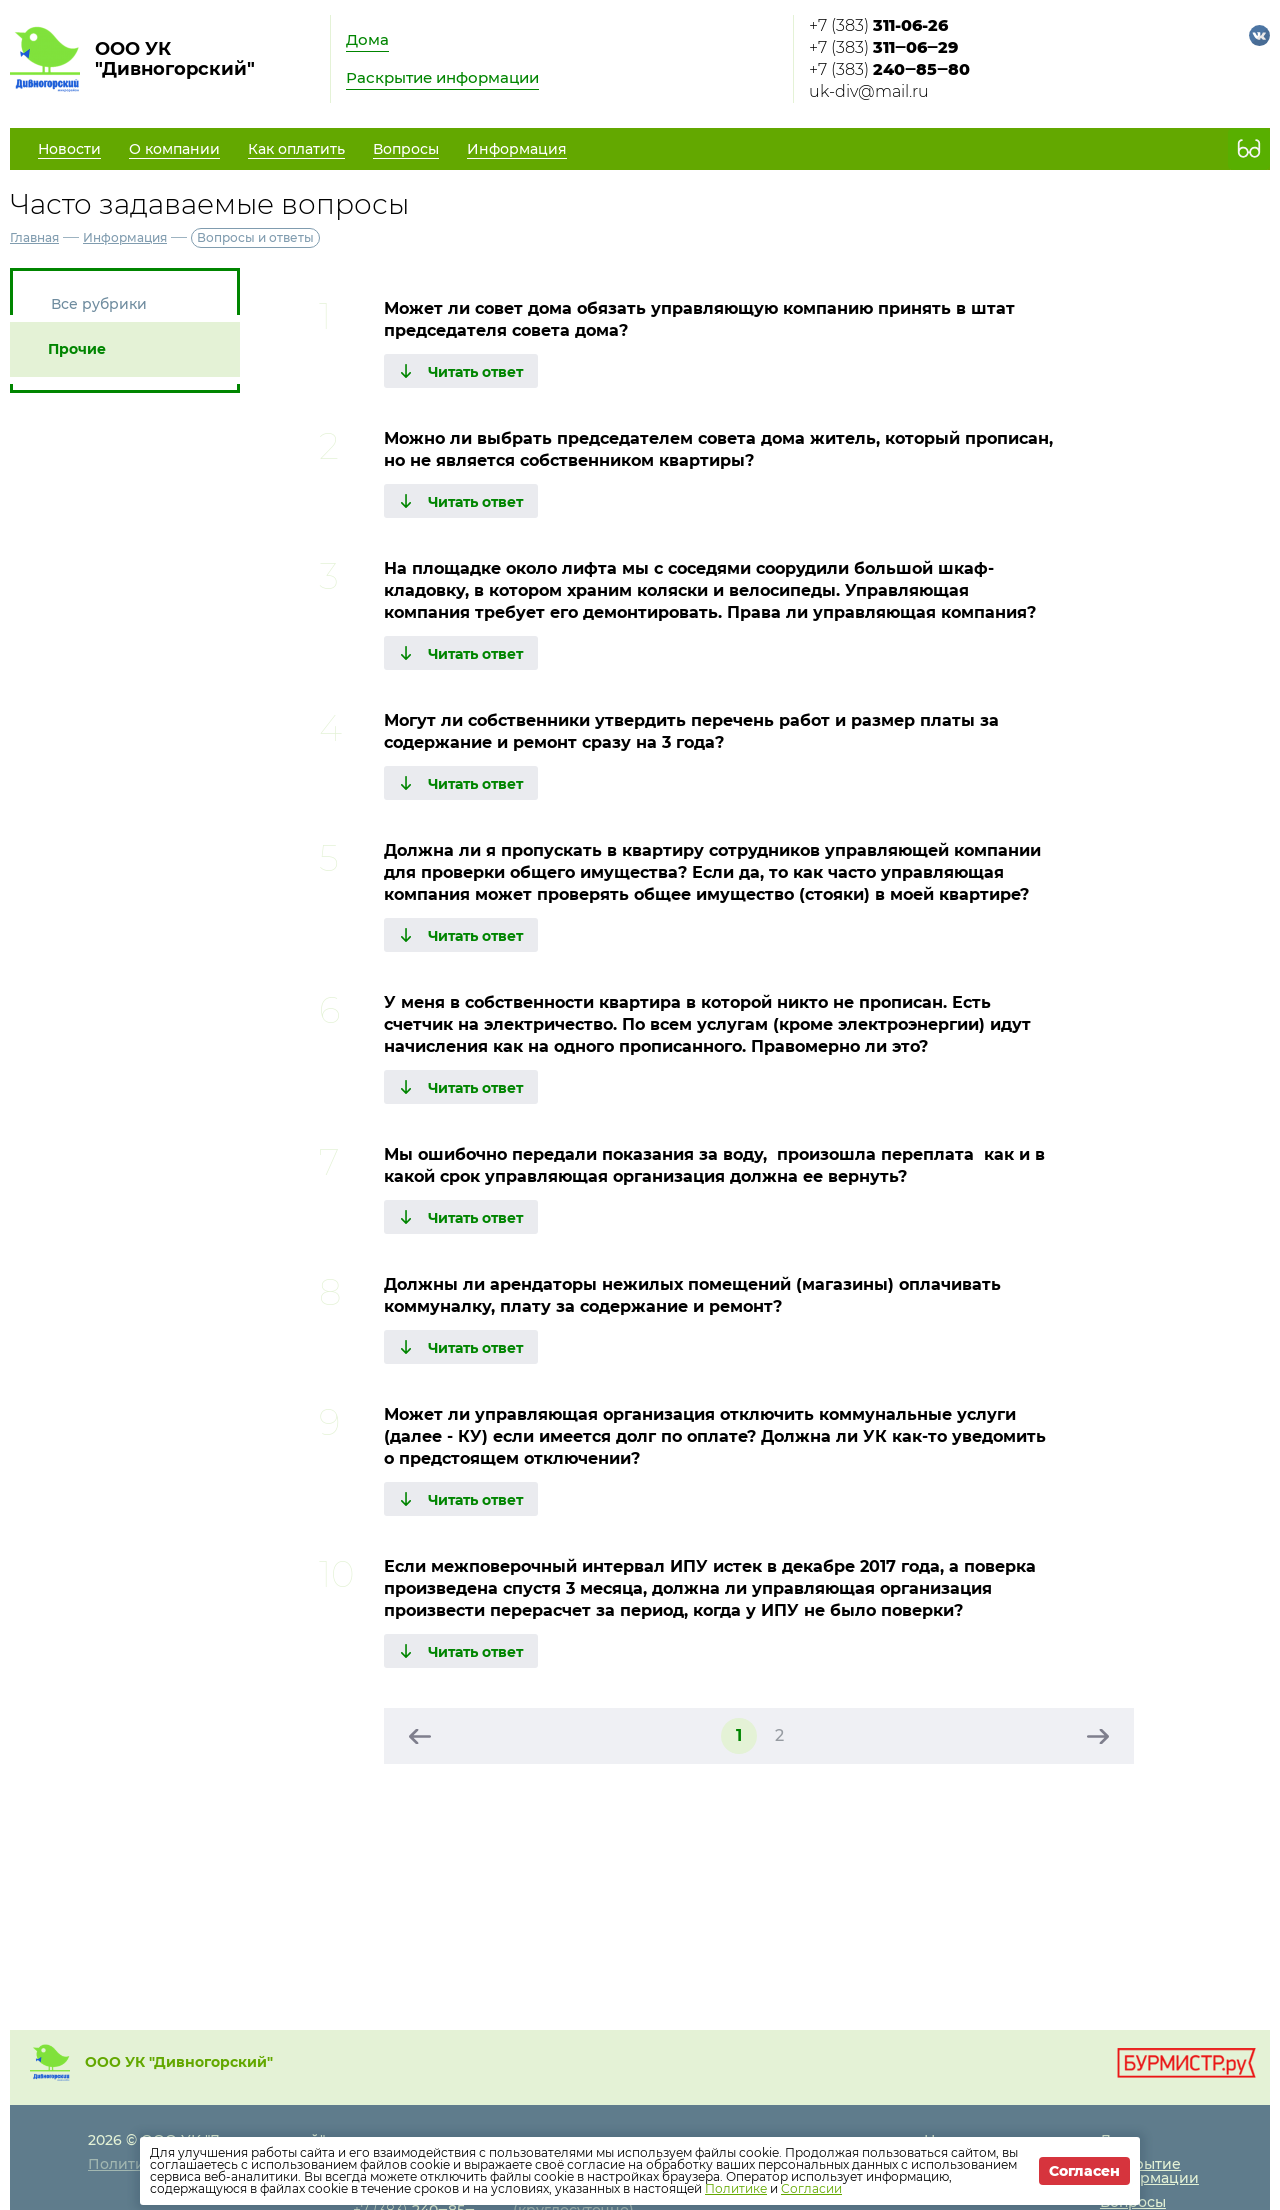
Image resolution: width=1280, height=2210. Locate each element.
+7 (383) (878, 25)
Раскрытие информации (442, 77)
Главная (34, 237)
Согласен (1084, 2171)
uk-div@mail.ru (869, 91)
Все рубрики (99, 304)
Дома (367, 39)
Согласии (811, 2188)
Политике (736, 2188)
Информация (125, 237)
